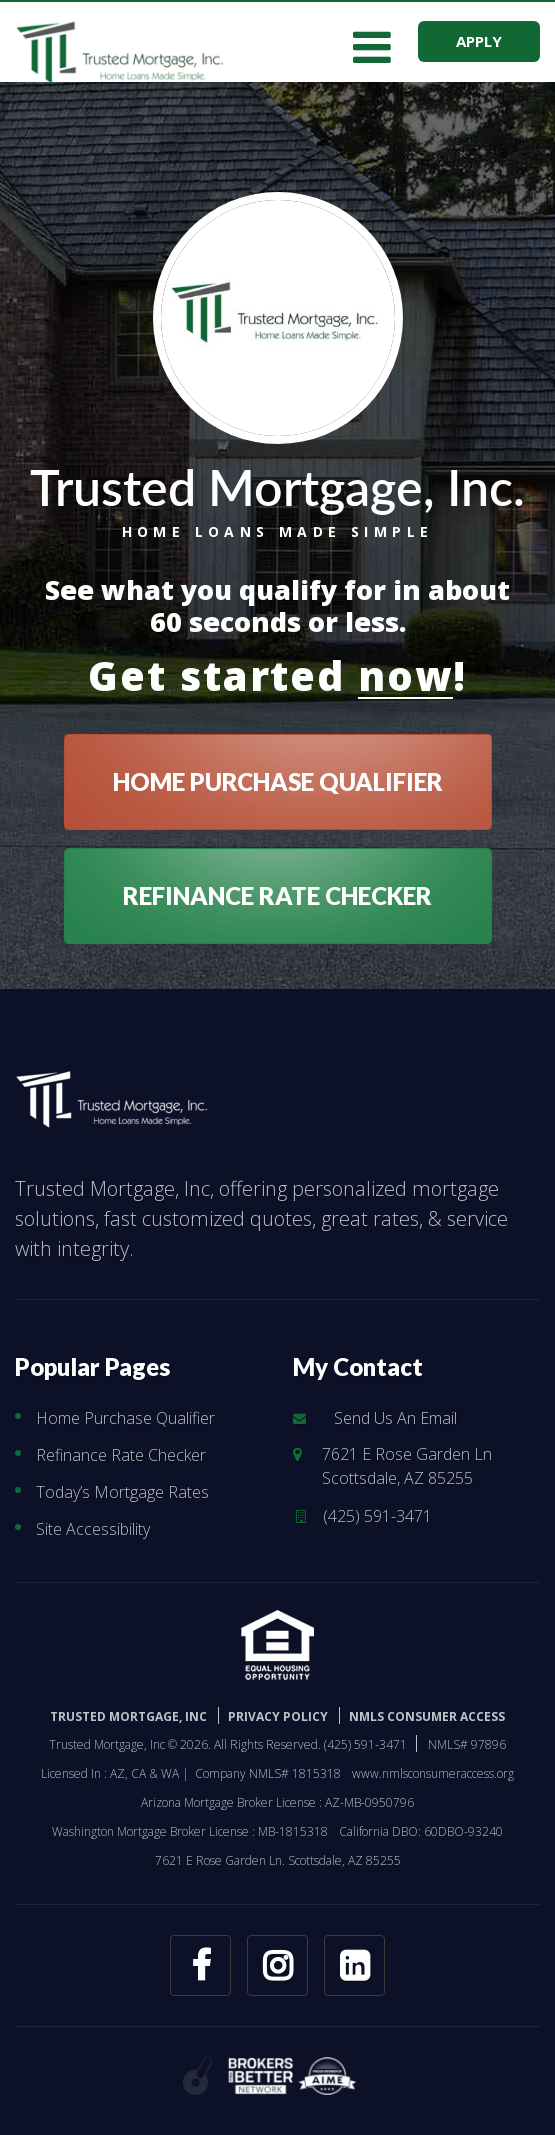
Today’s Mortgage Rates (122, 1492)
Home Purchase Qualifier (125, 1418)
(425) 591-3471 (377, 1516)
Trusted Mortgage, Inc (128, 1716)
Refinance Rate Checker (121, 1455)
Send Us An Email (395, 1418)
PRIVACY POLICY (278, 1716)
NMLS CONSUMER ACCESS (427, 1716)
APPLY (479, 41)
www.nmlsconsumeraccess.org (433, 1773)
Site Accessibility (93, 1529)
